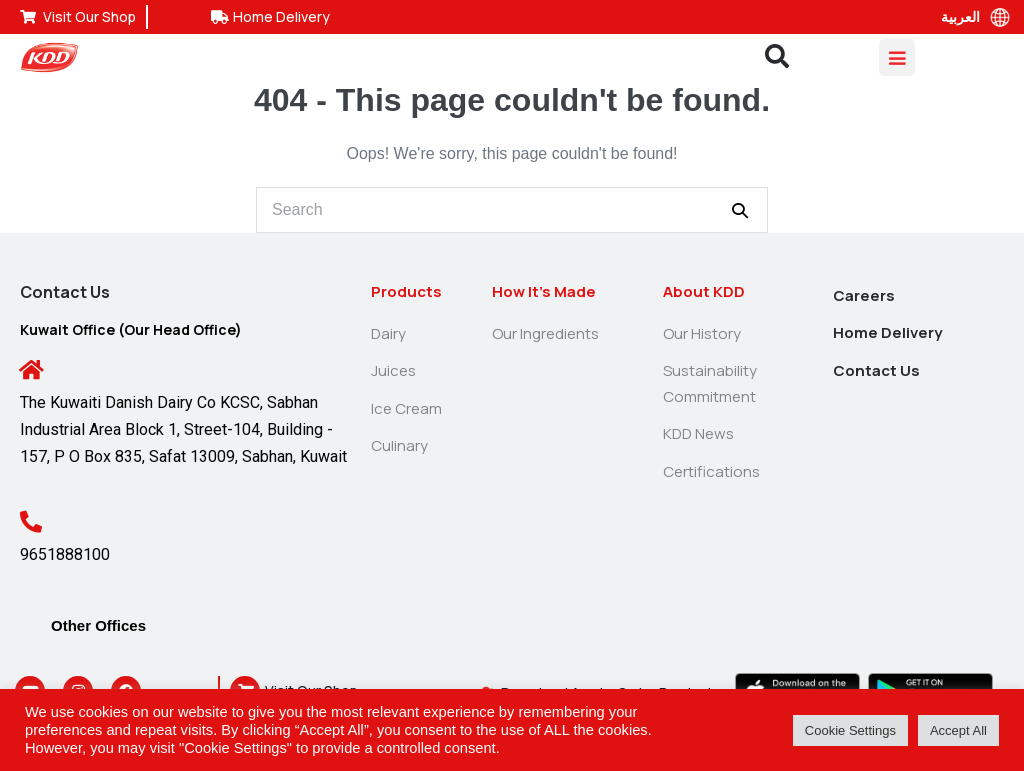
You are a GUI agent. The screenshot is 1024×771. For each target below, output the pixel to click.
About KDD (704, 291)
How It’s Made (544, 291)
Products (406, 291)
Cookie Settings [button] (850, 730)
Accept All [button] (958, 730)
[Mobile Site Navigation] (897, 57)
